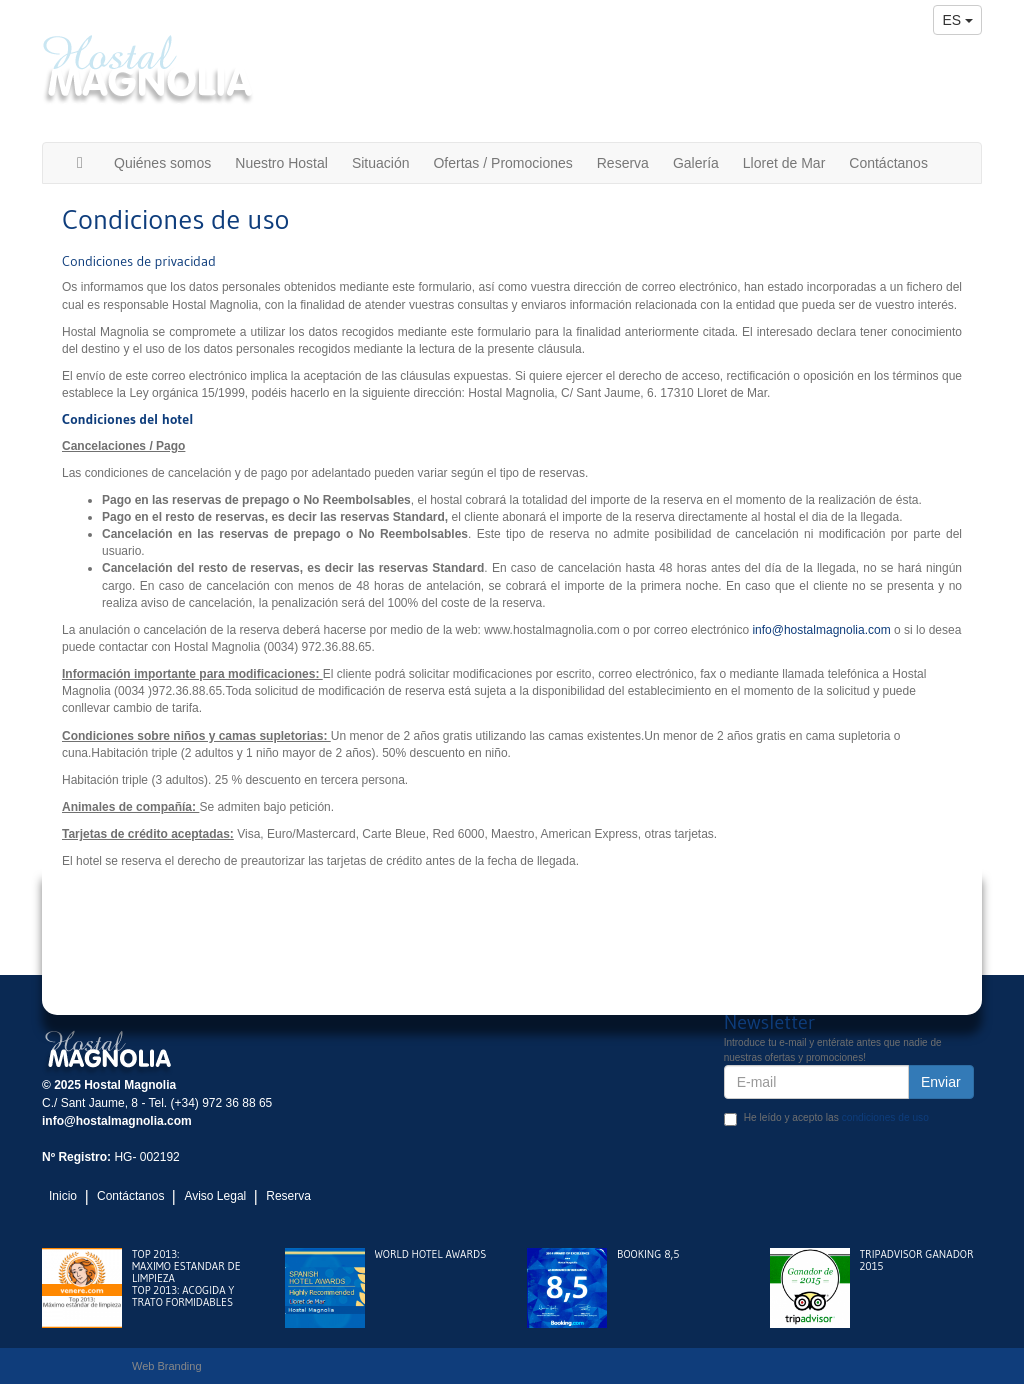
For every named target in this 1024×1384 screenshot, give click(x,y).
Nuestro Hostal (281, 163)
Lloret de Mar (784, 163)
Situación (381, 163)
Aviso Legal (215, 1196)
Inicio (63, 1196)
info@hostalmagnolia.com (874, 96)
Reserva (623, 163)
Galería (696, 163)
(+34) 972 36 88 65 (906, 62)
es (957, 20)
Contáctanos (888, 163)
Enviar (941, 1082)
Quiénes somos (162, 163)
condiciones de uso (885, 1117)
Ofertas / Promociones (502, 163)
